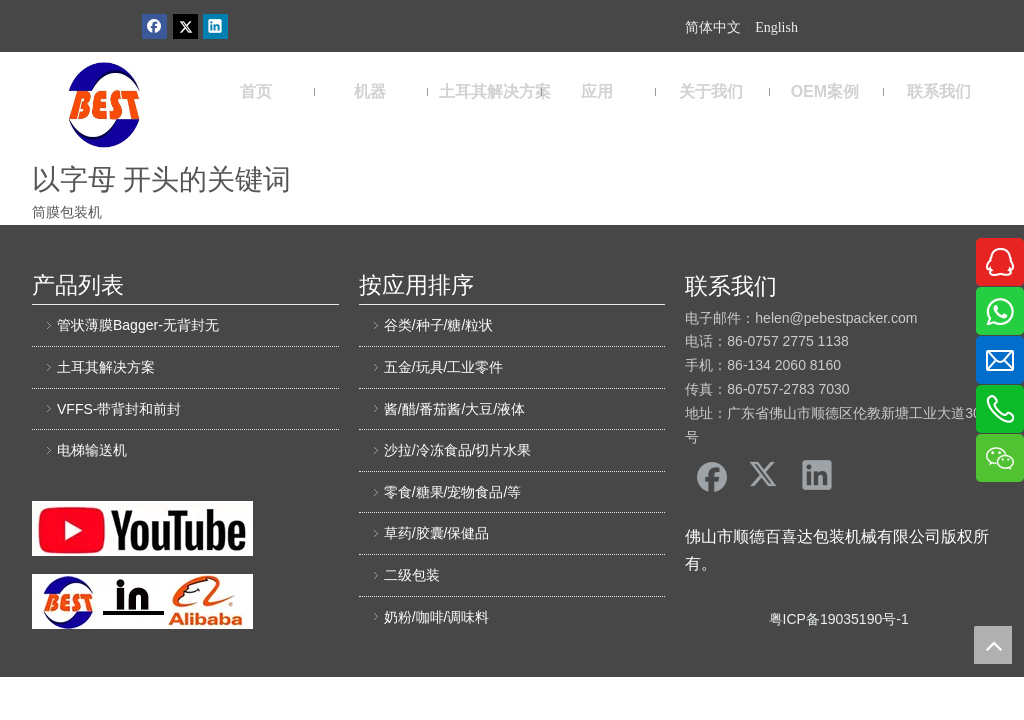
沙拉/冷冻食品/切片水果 (458, 450)
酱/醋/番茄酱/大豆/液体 (455, 409)
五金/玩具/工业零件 (444, 367)
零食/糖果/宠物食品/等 (453, 492)
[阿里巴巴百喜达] (142, 601)
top (993, 645)
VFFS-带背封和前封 (119, 409)
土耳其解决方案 (106, 367)
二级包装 (412, 575)
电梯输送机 (92, 450)
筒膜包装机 (67, 212)
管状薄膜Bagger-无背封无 (138, 325)
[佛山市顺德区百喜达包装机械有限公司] (104, 105)
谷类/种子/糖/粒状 (439, 325)
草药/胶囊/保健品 (437, 533)
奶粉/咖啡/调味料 (437, 617)
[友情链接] (142, 528)
